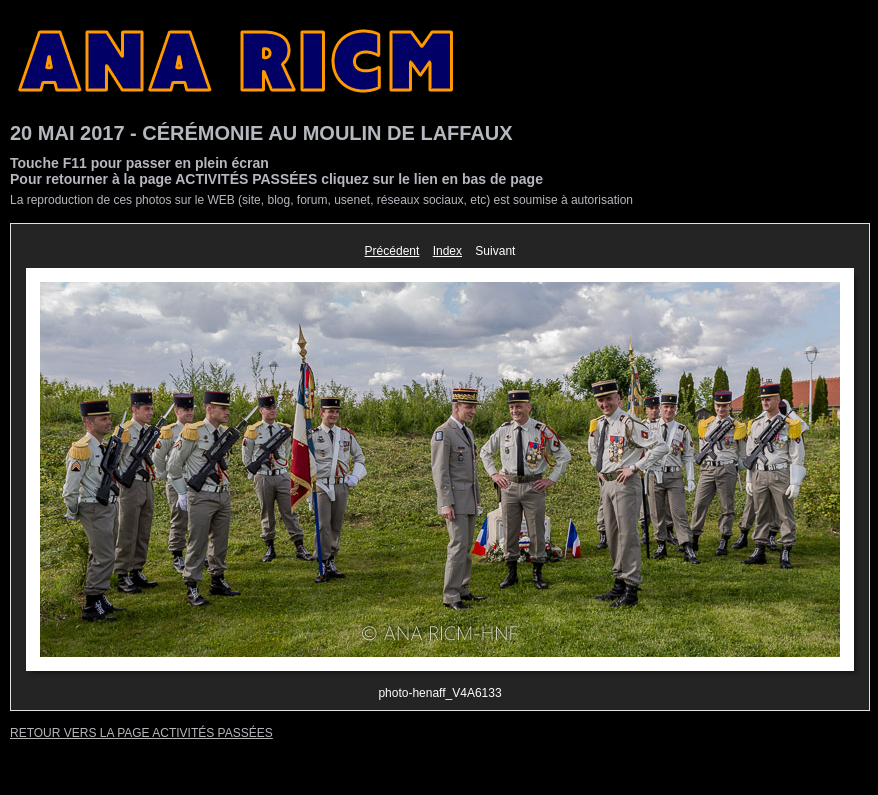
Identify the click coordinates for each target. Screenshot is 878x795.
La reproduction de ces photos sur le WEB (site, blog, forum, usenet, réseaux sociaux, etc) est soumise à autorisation (321, 200)
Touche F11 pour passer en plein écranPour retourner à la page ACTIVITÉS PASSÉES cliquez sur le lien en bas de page (276, 171)
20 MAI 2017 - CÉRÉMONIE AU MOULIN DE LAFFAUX (261, 133)
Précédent (392, 251)
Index (447, 251)
